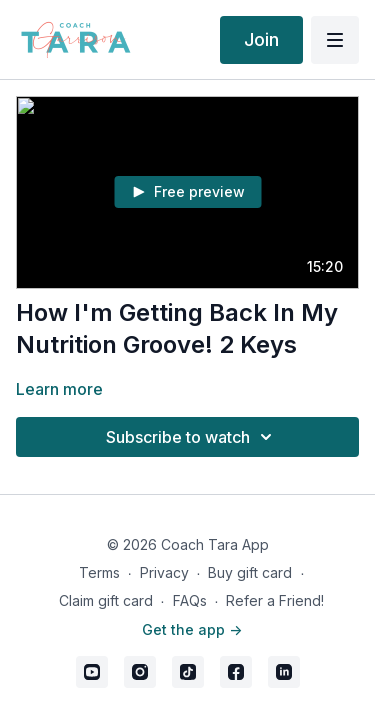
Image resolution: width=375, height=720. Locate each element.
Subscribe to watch (192, 437)
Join (261, 39)
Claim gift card (106, 600)
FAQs (190, 600)
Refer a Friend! (275, 600)
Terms (99, 572)
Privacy (164, 572)
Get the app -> (192, 629)
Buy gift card (250, 572)
